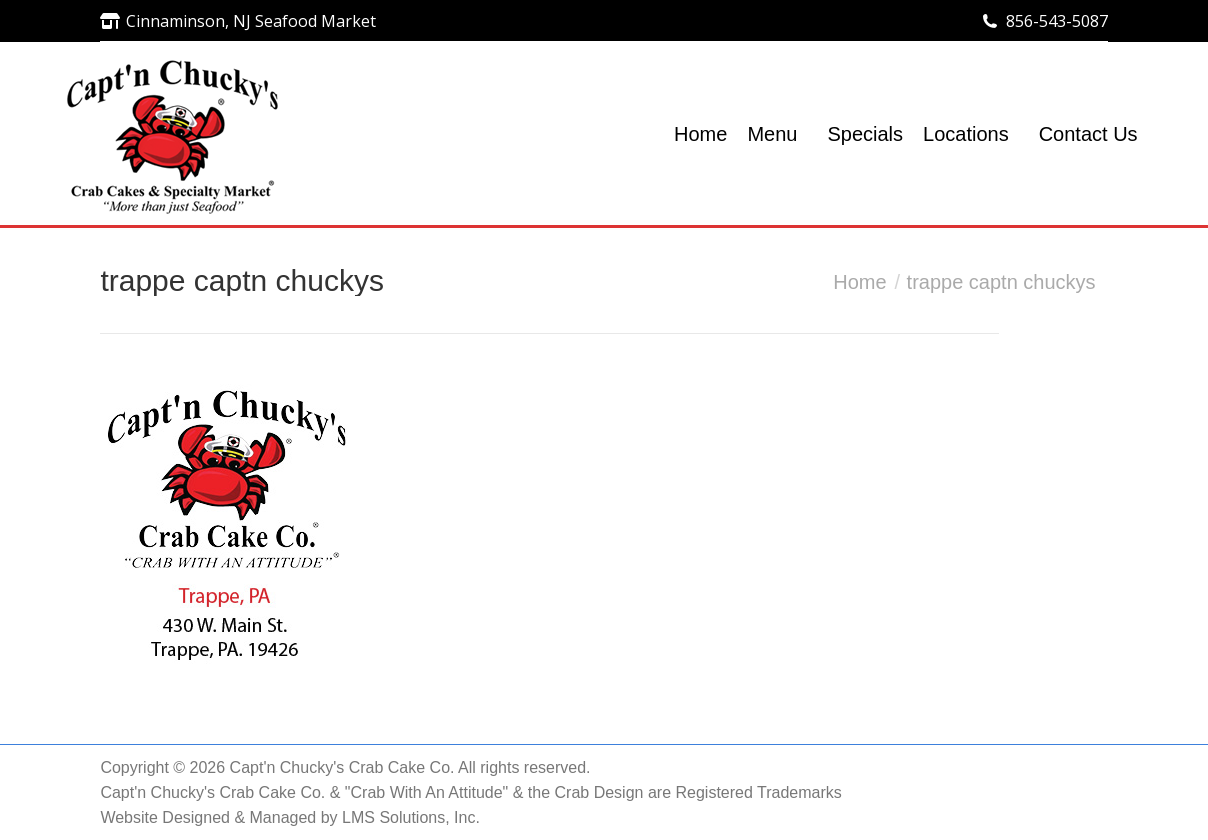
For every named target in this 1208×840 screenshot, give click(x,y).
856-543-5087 (1057, 21)
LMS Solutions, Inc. (411, 817)
